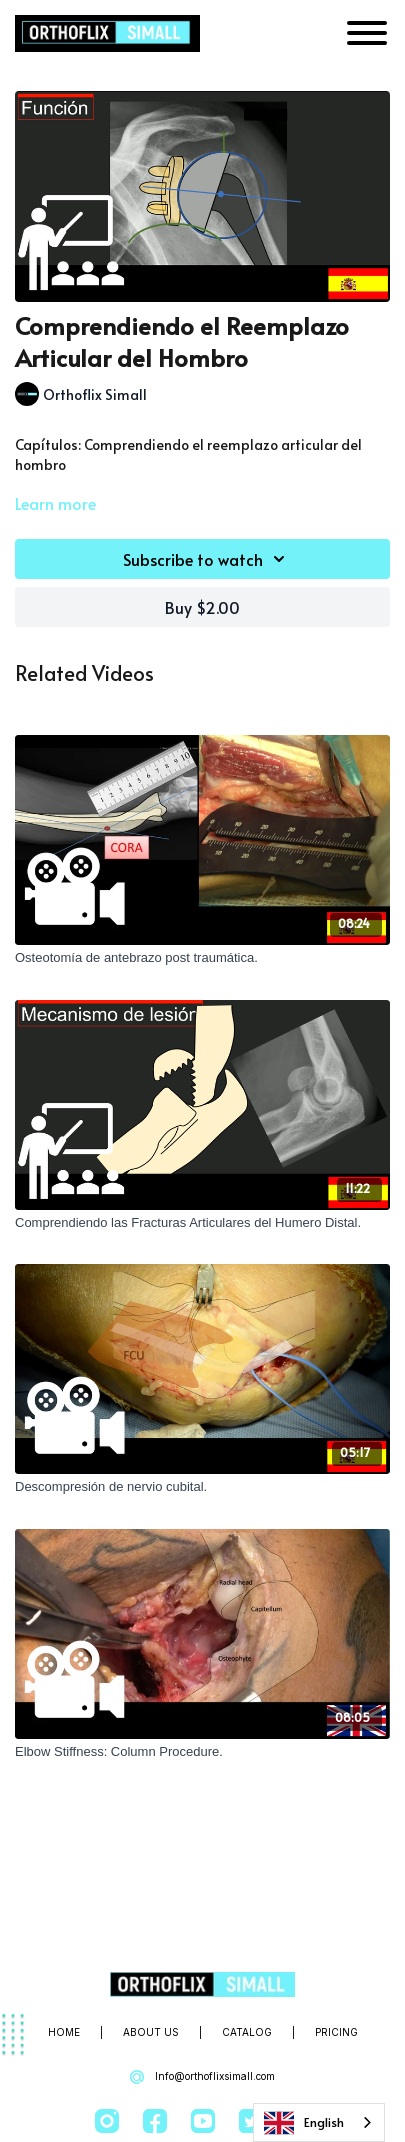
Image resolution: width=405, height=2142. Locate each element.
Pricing (336, 2032)
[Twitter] (251, 2121)
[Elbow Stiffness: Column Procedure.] (202, 1752)
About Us (151, 2032)
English (304, 2123)
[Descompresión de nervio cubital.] (202, 1487)
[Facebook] (155, 2121)
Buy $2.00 (202, 607)
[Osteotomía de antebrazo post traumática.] (202, 958)
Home (64, 2032)
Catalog (247, 2032)
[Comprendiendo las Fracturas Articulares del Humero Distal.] (202, 1223)
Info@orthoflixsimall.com (202, 2077)
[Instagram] (107, 2121)
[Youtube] (203, 2121)
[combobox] (319, 2122)
